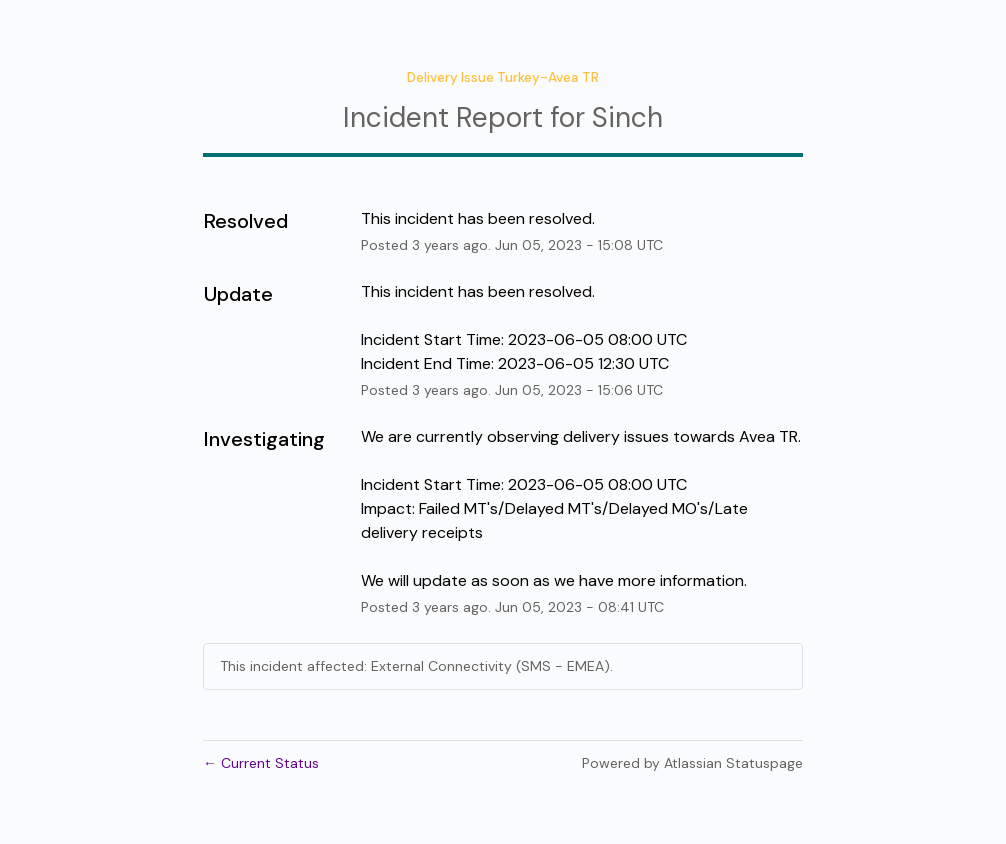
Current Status (261, 763)
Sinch (627, 117)
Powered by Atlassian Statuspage (692, 763)
